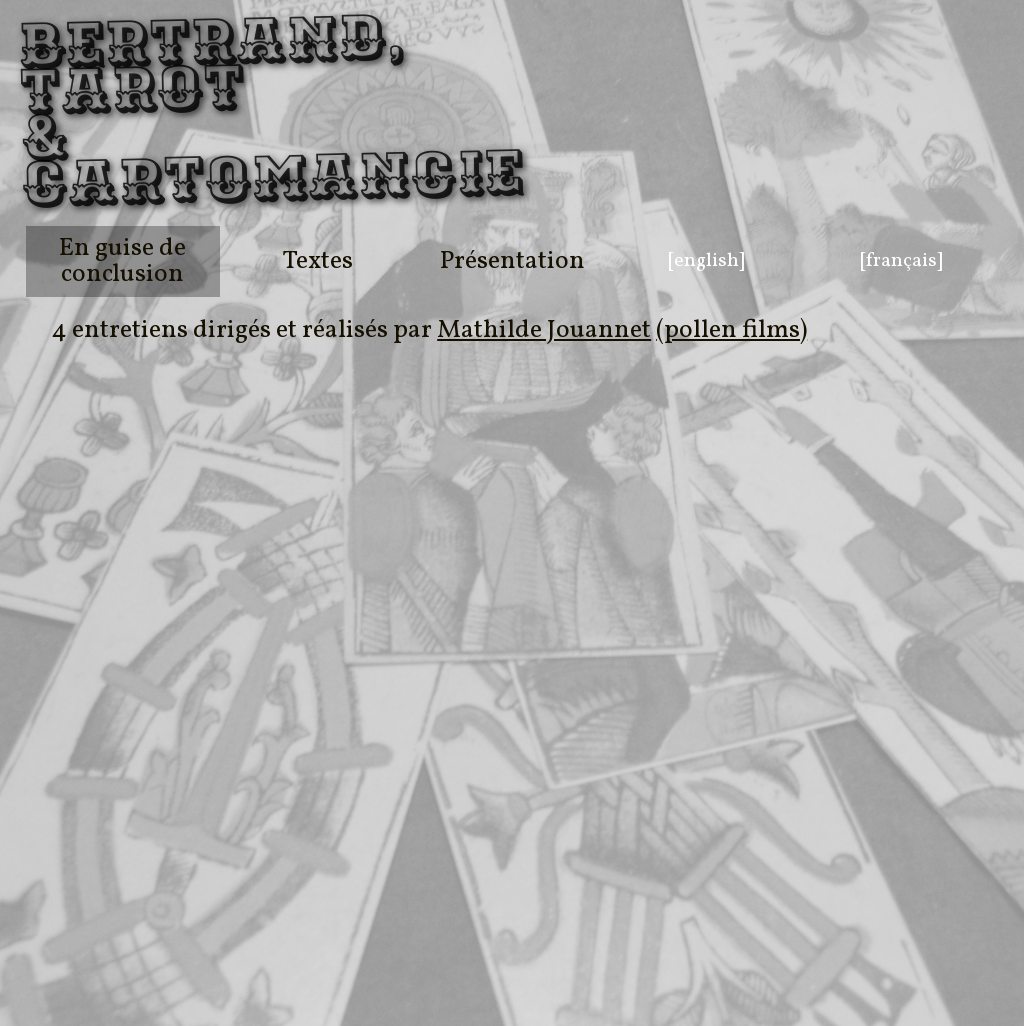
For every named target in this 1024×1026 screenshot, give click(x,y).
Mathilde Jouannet (544, 330)
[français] (901, 261)
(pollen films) (731, 330)
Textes (317, 261)
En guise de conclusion (122, 261)
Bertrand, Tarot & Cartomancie (97, 113)
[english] (706, 261)
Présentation (512, 261)
